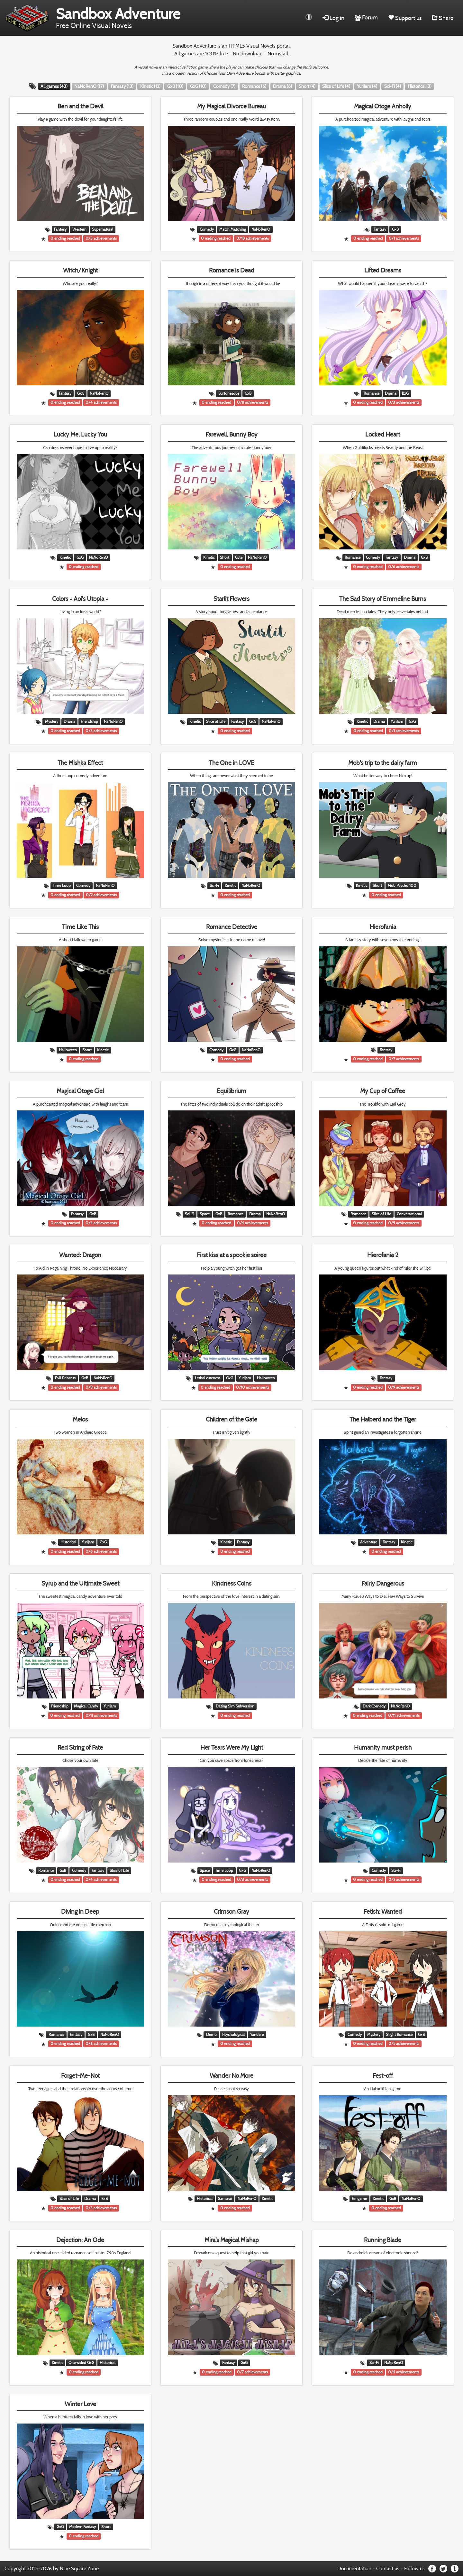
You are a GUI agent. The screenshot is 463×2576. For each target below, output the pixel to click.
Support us (405, 18)
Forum (366, 17)
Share (442, 18)
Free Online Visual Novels (118, 17)
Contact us (387, 2568)
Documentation (354, 2568)
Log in (333, 18)
